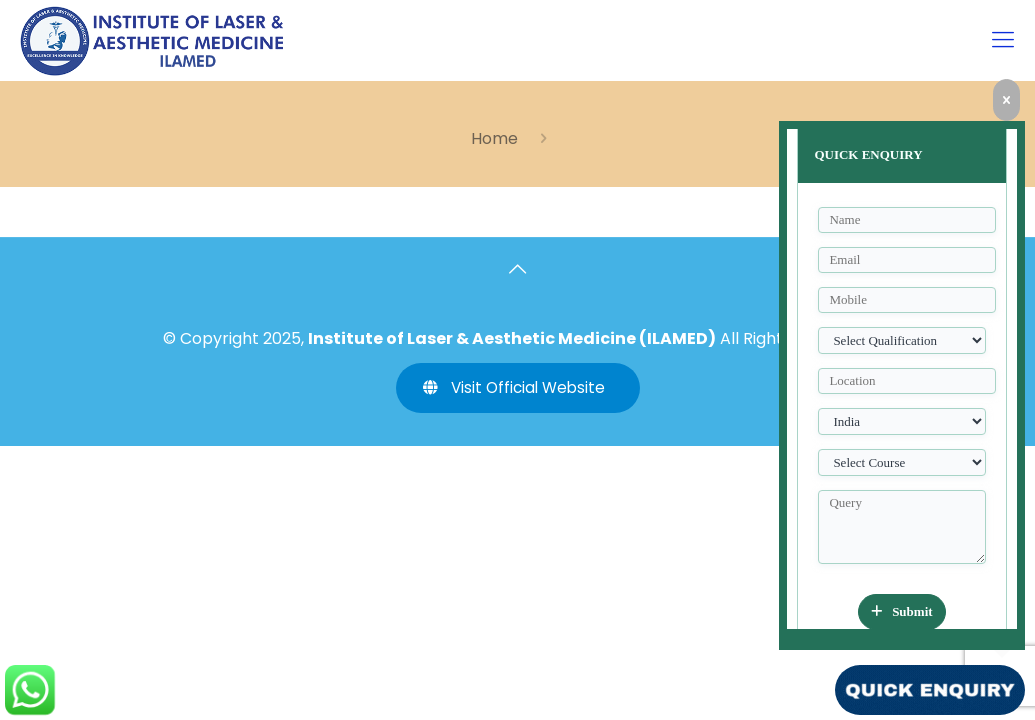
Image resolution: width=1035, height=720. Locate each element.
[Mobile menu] (1003, 40)
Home (494, 138)
